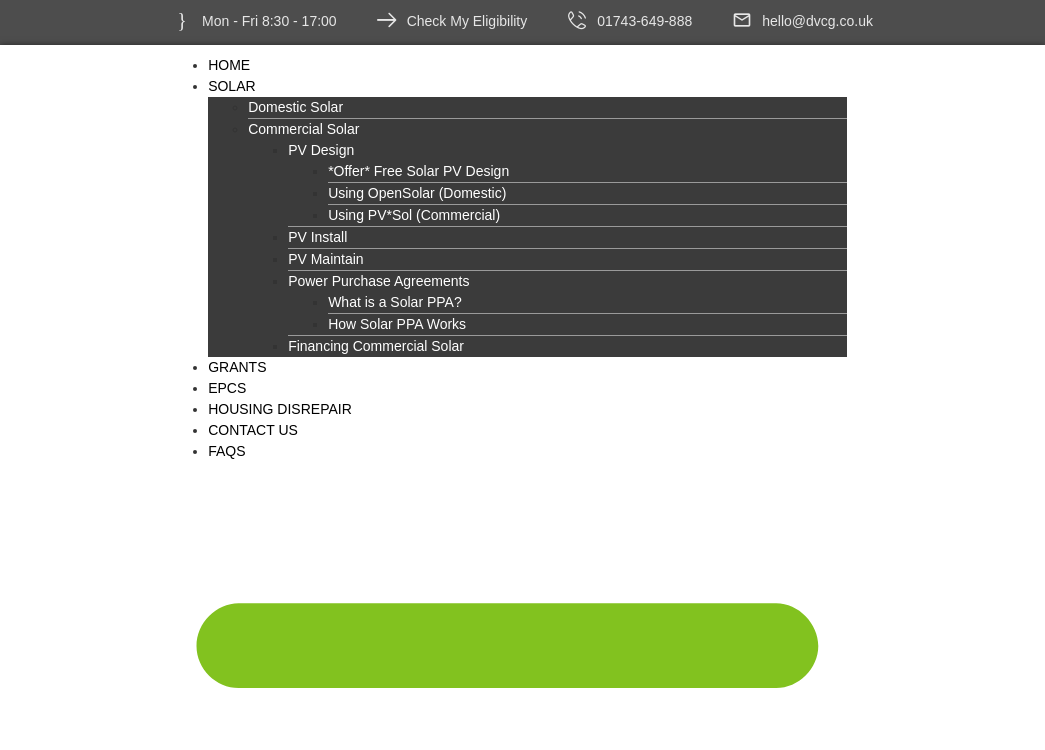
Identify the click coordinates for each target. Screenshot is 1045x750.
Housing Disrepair (280, 409)
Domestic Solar (295, 107)
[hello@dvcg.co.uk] (742, 20)
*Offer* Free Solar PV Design (418, 171)
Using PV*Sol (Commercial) (414, 215)
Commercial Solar (303, 129)
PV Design (321, 150)
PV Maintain (325, 259)
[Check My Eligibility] (387, 20)
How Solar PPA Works (397, 324)
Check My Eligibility (467, 21)
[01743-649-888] (577, 20)
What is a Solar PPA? (395, 302)
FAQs (226, 451)
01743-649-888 (644, 21)
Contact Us (253, 430)
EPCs (227, 388)
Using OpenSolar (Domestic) (417, 193)
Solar (231, 86)
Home (229, 65)
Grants (237, 367)
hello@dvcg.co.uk (817, 21)
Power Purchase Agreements (378, 281)
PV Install (317, 237)
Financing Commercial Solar (376, 346)
